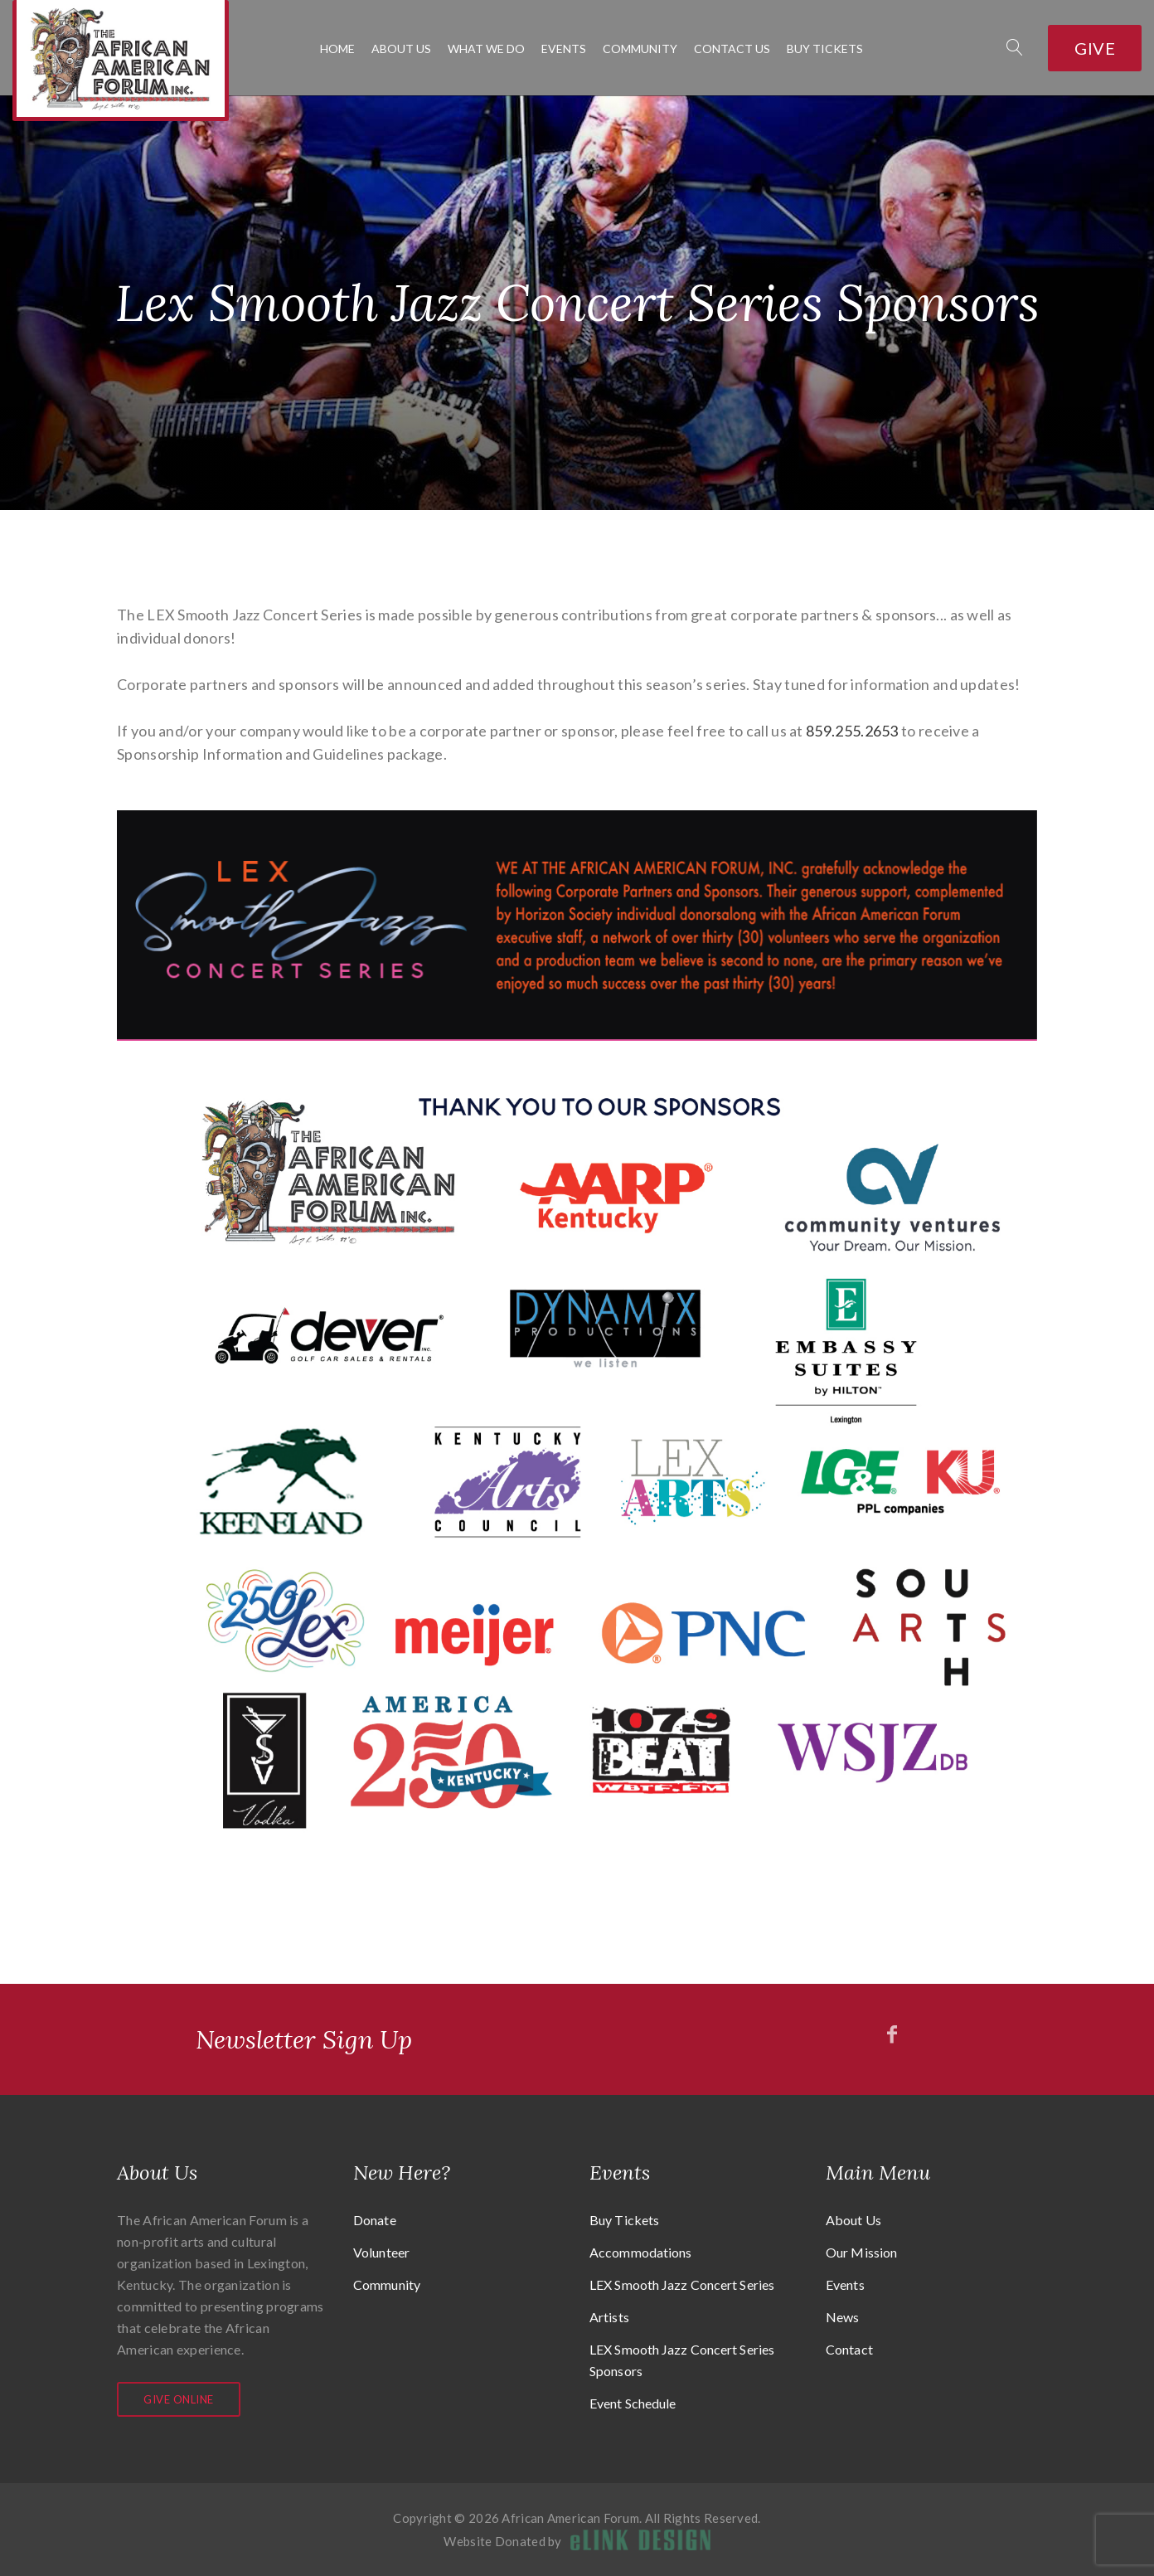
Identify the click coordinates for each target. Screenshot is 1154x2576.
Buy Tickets (825, 48)
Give (1094, 48)
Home (337, 48)
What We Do (486, 48)
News (842, 2317)
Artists (609, 2317)
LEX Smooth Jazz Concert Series (681, 2284)
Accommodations (640, 2252)
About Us (401, 48)
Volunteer (381, 2252)
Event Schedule (632, 2403)
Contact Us (732, 48)
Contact (849, 2349)
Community (640, 48)
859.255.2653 (852, 731)
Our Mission (861, 2252)
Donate (374, 2220)
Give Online (178, 2399)
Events (563, 48)
